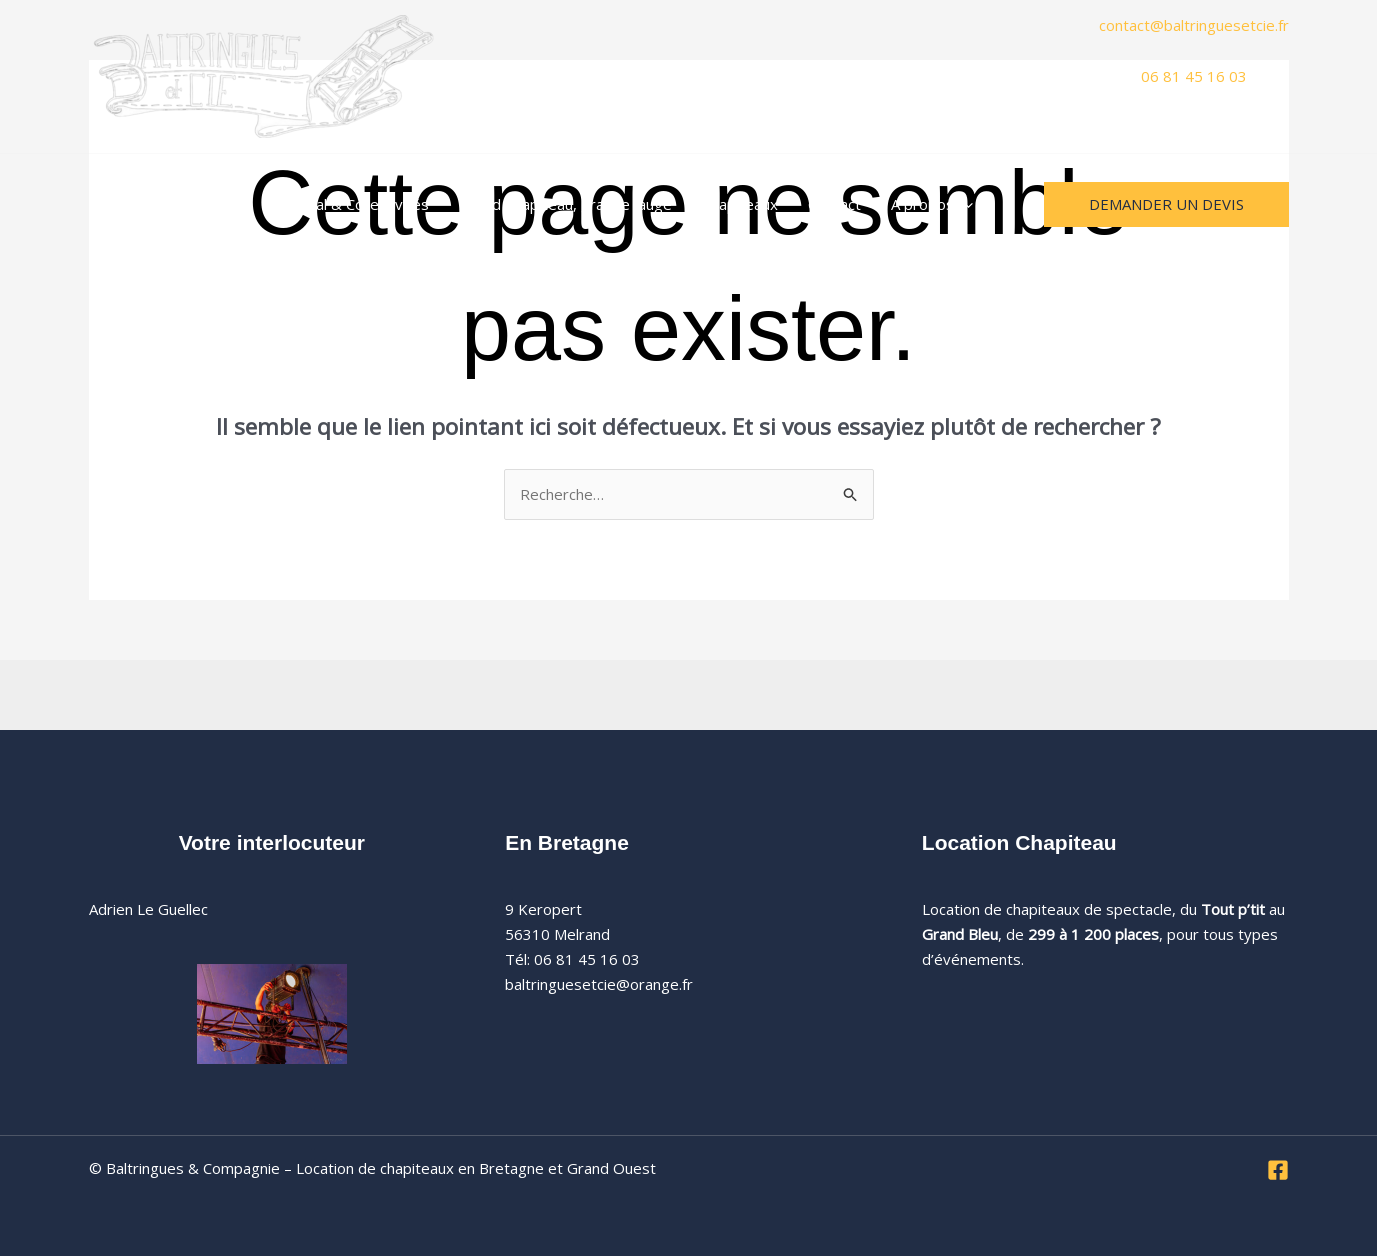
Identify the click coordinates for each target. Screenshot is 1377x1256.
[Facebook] (1278, 1170)
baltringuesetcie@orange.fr (599, 984)
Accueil (127, 204)
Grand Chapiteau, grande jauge (565, 204)
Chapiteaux (740, 204)
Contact (834, 204)
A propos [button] (932, 204)
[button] (963, 204)
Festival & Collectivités (351, 204)
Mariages (212, 204)
